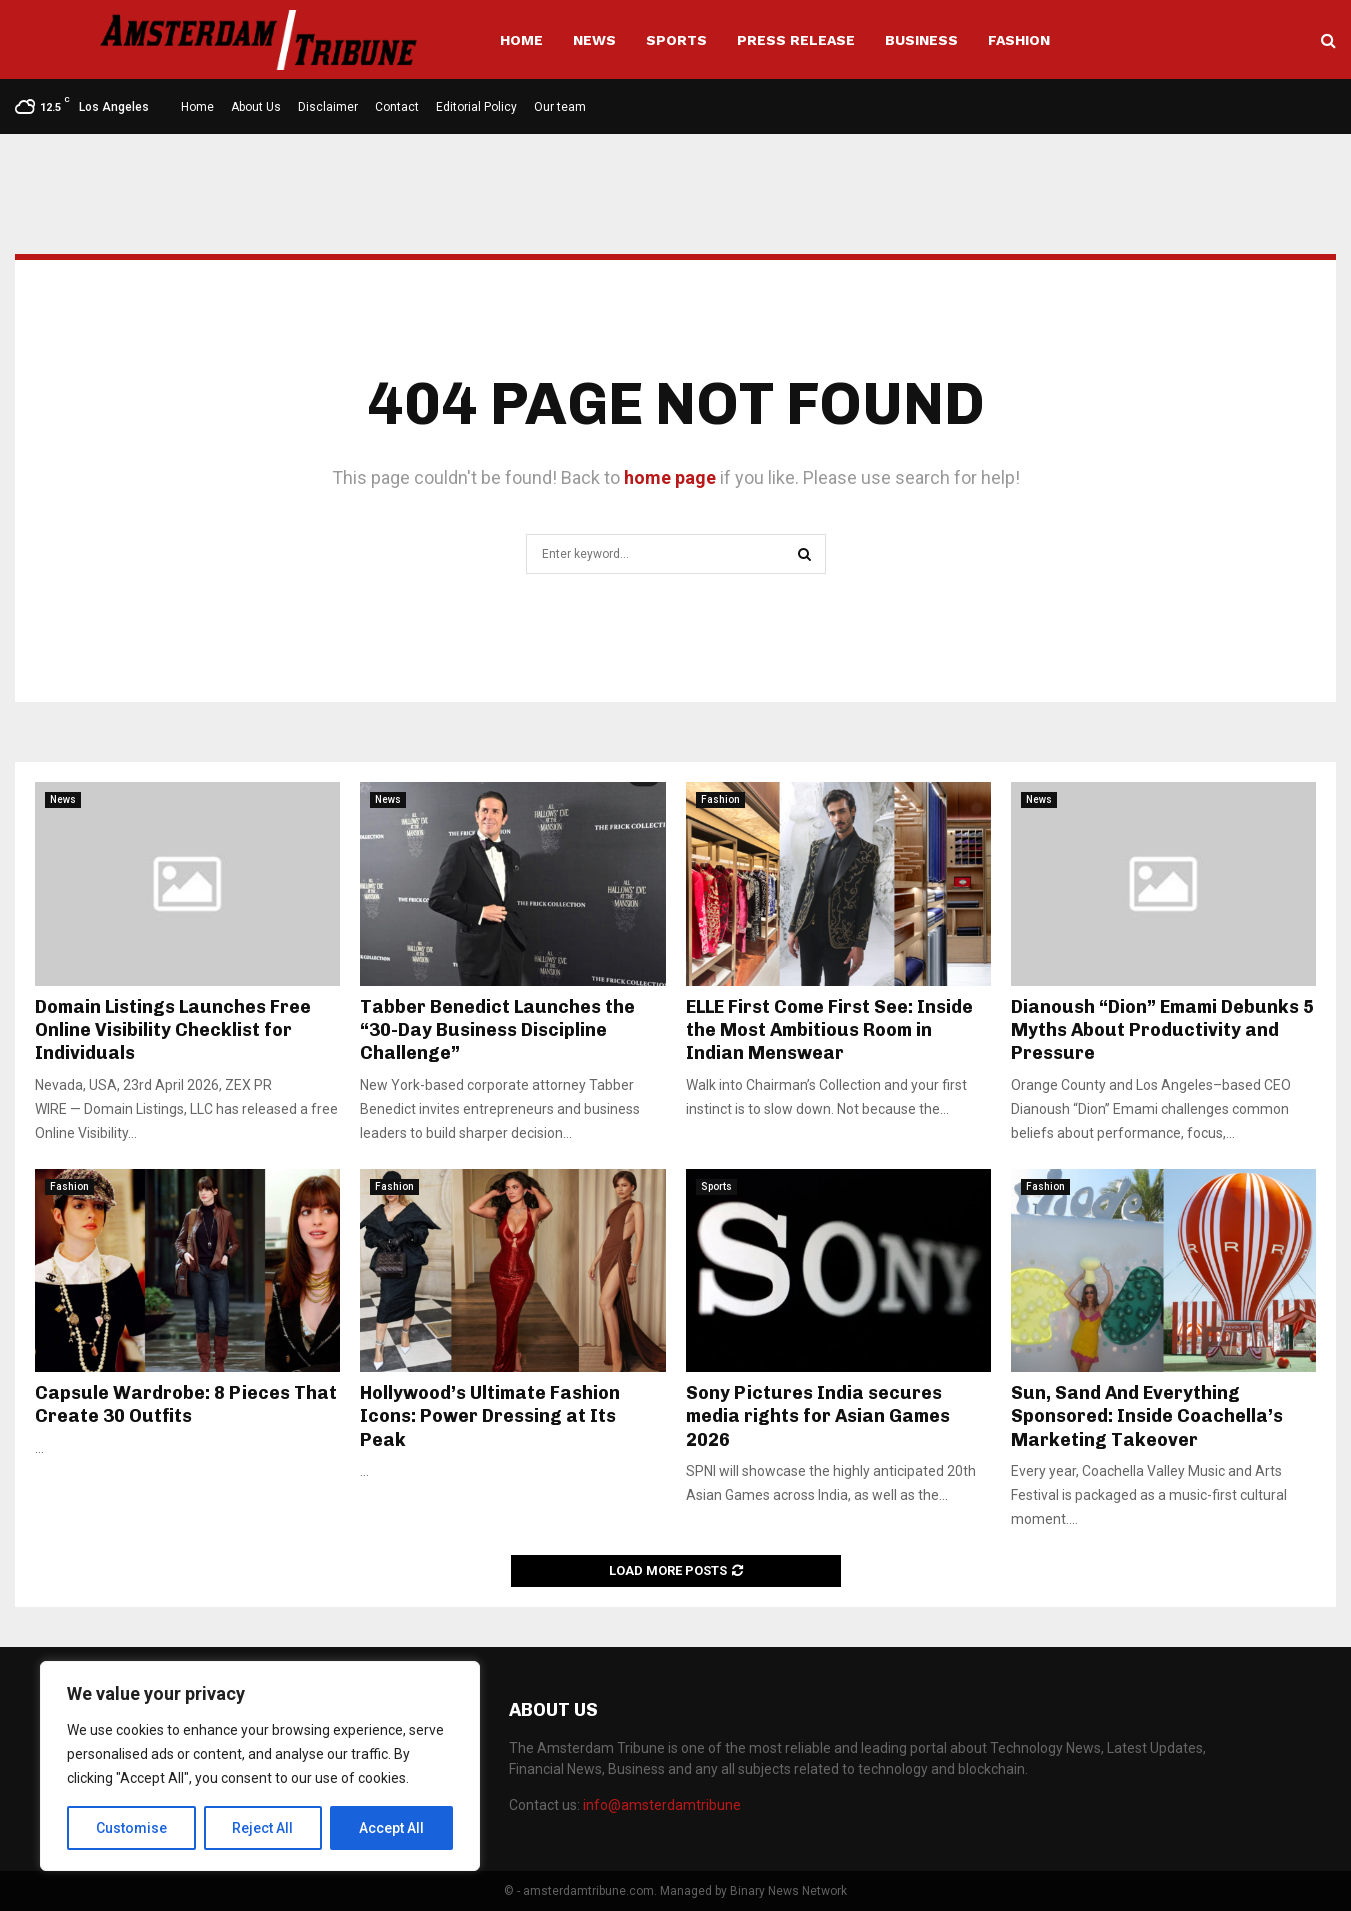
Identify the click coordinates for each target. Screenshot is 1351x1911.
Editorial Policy (476, 107)
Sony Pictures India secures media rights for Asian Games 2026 (818, 1416)
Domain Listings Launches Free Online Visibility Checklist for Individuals (173, 1030)
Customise (131, 1828)
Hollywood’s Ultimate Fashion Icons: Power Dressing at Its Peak (490, 1416)
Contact (397, 107)
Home (521, 40)
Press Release (796, 40)
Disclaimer (328, 107)
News (594, 40)
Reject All (263, 1828)
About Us (256, 107)
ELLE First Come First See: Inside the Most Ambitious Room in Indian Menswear (829, 1030)
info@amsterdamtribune (662, 1805)
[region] (260, 1766)
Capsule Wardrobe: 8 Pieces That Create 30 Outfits (186, 1404)
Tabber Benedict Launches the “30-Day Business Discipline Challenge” (497, 1030)
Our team (560, 107)
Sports (676, 40)
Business (921, 40)
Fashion (1019, 40)
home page (670, 477)
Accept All (391, 1828)
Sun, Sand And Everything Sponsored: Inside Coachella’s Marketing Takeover (1147, 1416)
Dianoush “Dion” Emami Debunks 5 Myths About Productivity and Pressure (1162, 1030)
